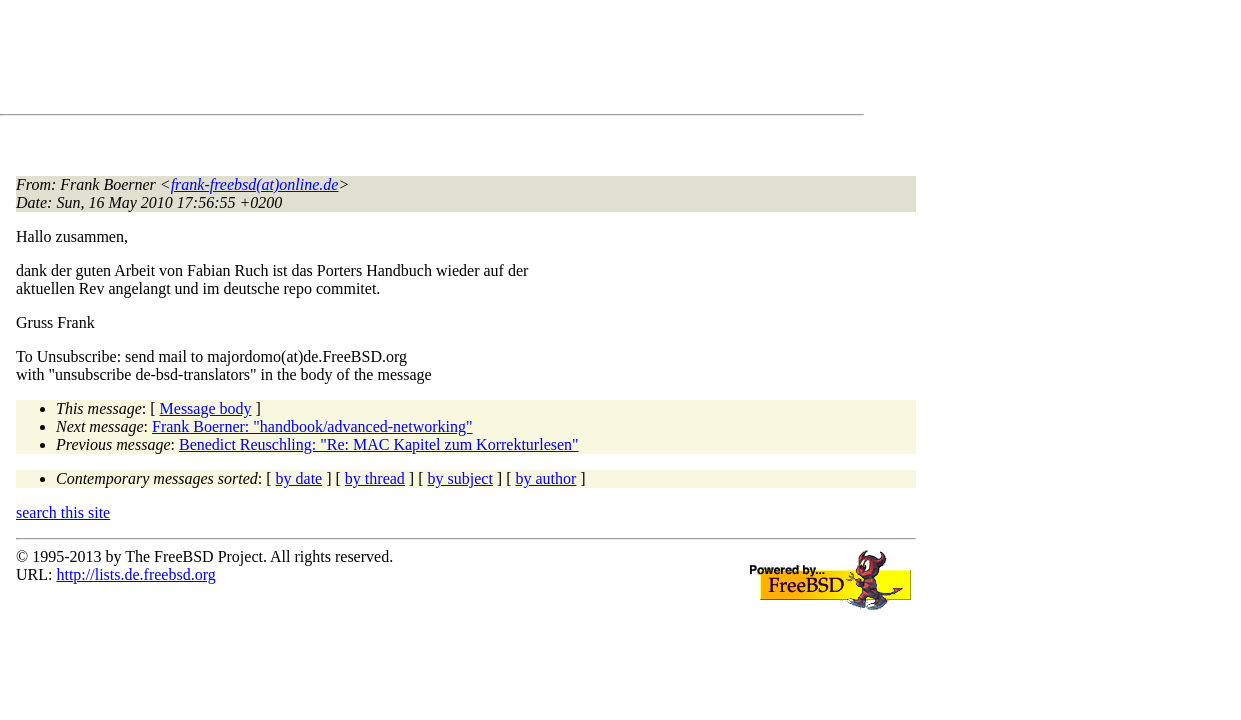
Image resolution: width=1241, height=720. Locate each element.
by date (299, 478)
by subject (460, 478)
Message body (206, 408)
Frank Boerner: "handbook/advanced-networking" (312, 426)
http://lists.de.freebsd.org (135, 574)
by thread (375, 478)
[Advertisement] (380, 61)
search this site (63, 512)
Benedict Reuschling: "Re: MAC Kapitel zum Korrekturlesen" (379, 444)
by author (545, 478)
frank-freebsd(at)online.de (255, 184)
